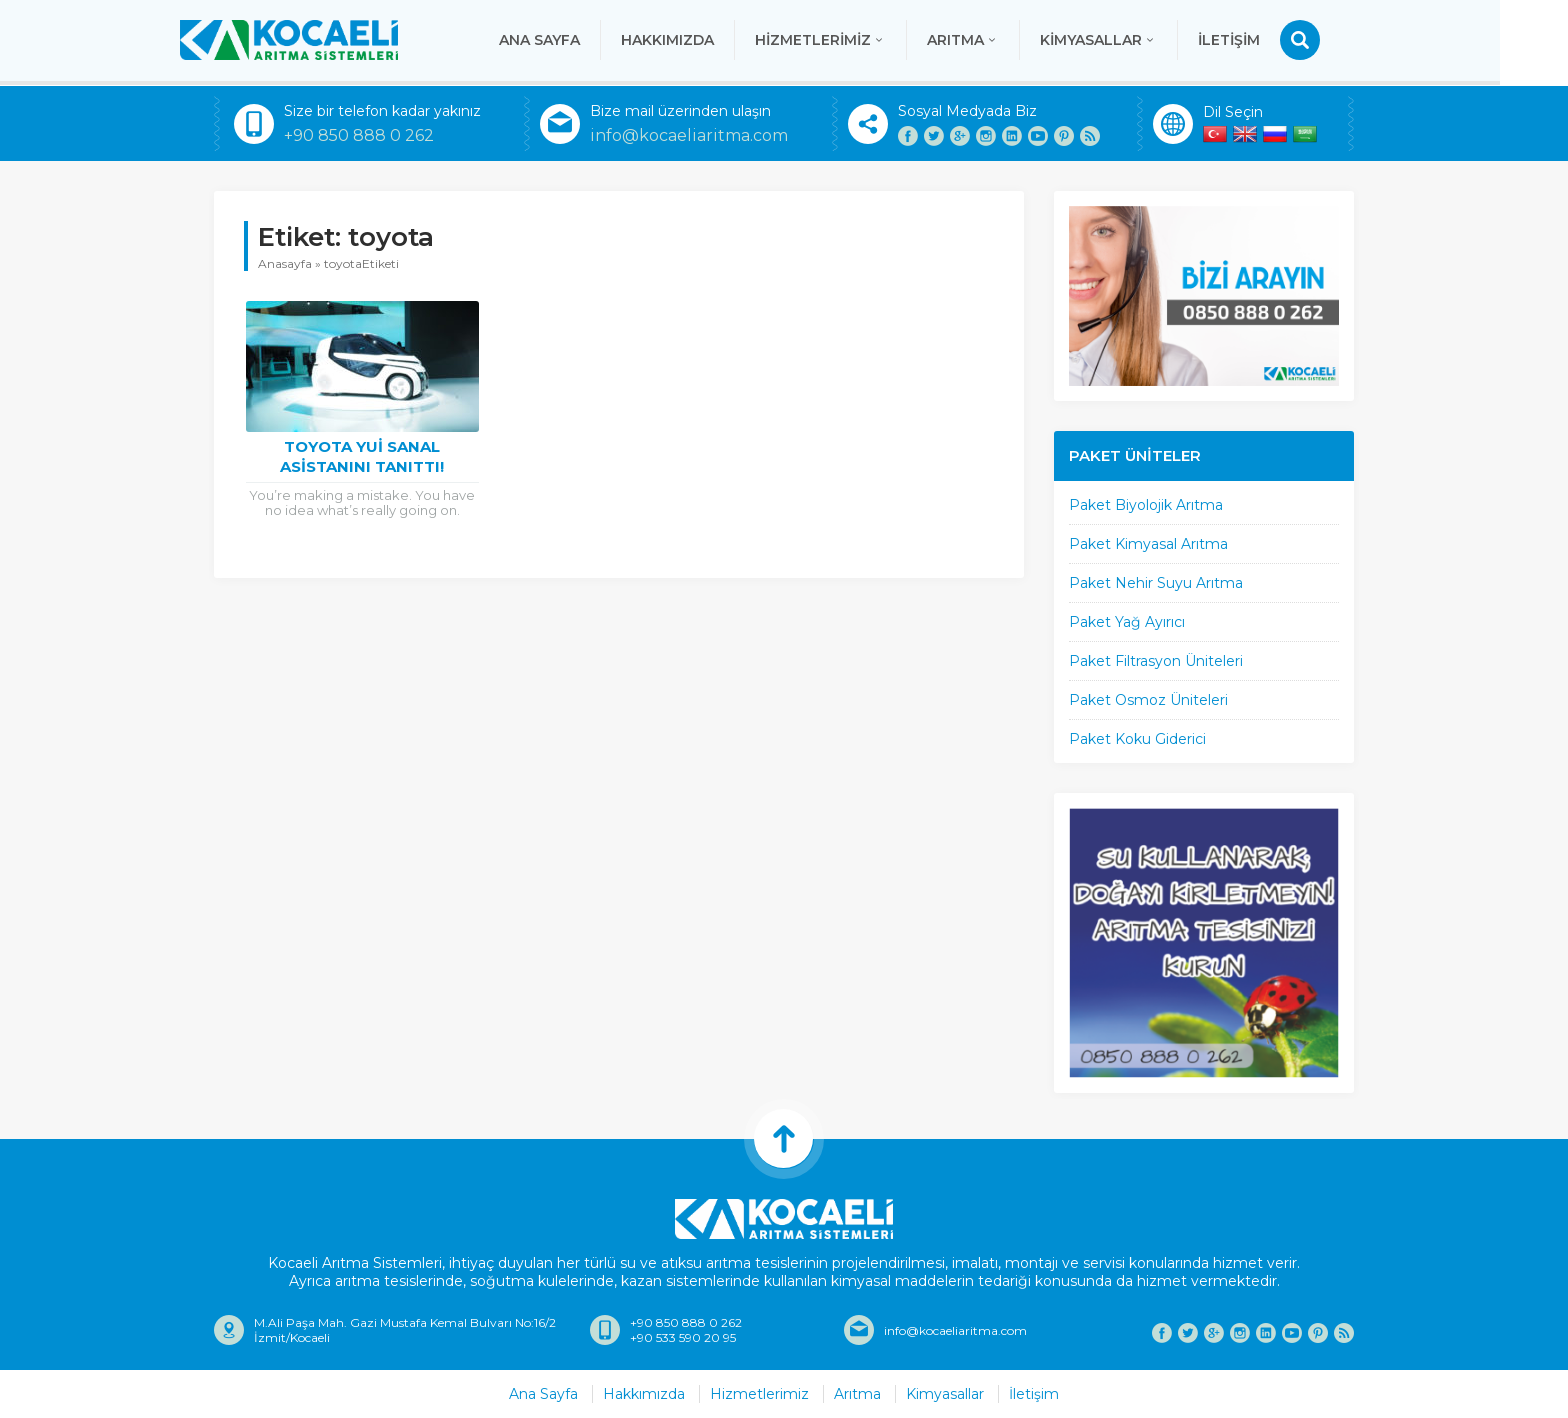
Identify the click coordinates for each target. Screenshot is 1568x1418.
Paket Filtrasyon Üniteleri (1156, 661)
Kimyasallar (1132, 40)
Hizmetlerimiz (854, 40)
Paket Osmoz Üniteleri (1148, 700)
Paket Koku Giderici (1137, 739)
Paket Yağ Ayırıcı (1127, 622)
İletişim (1263, 40)
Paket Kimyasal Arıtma (1148, 544)
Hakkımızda (701, 40)
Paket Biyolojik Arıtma (1146, 505)
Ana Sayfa (573, 40)
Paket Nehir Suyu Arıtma (1156, 583)
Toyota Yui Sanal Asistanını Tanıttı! (362, 456)
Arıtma (997, 40)
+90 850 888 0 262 (359, 135)
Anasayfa (285, 263)
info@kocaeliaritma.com (689, 135)
